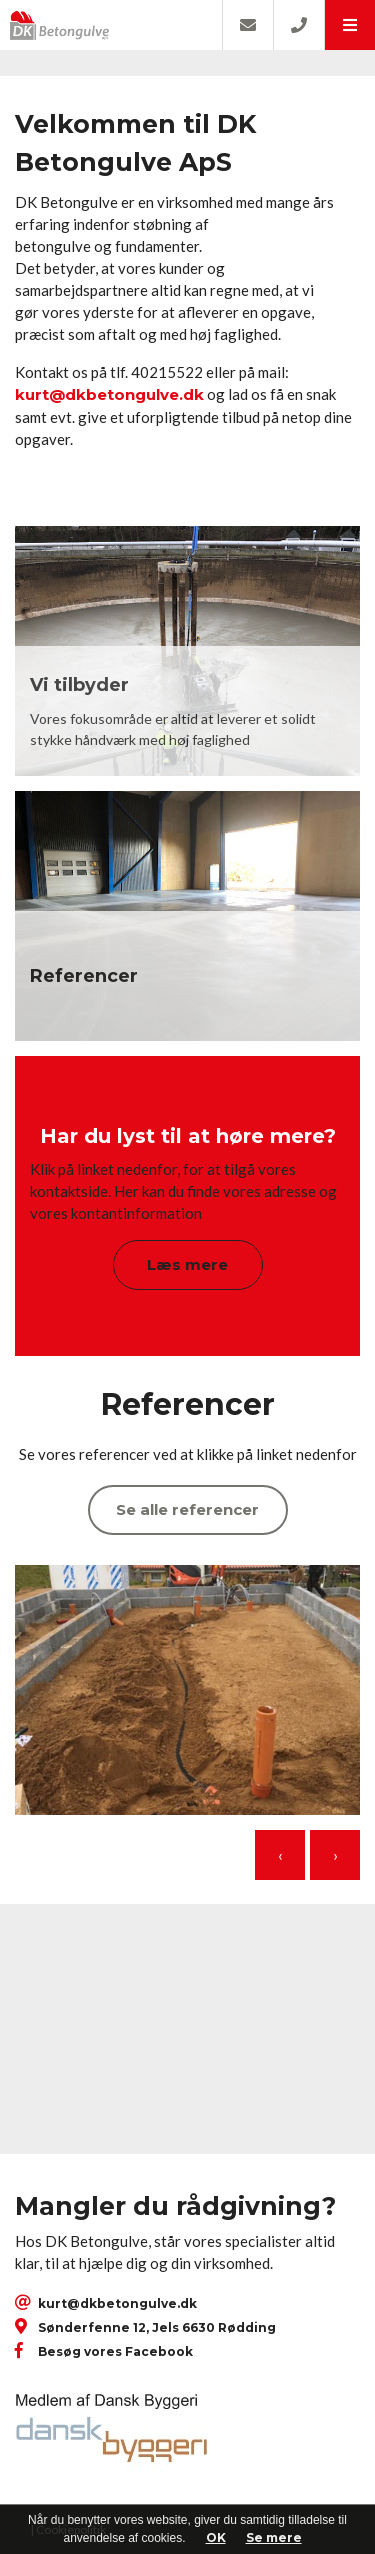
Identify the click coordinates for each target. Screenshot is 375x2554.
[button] (349, 25)
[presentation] (280, 1855)
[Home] (111, 25)
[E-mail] (247, 25)
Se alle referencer (187, 1509)
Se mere (274, 2537)
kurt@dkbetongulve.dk (109, 394)
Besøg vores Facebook (115, 2351)
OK (216, 2537)
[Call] (298, 25)
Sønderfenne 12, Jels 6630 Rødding (157, 2327)
